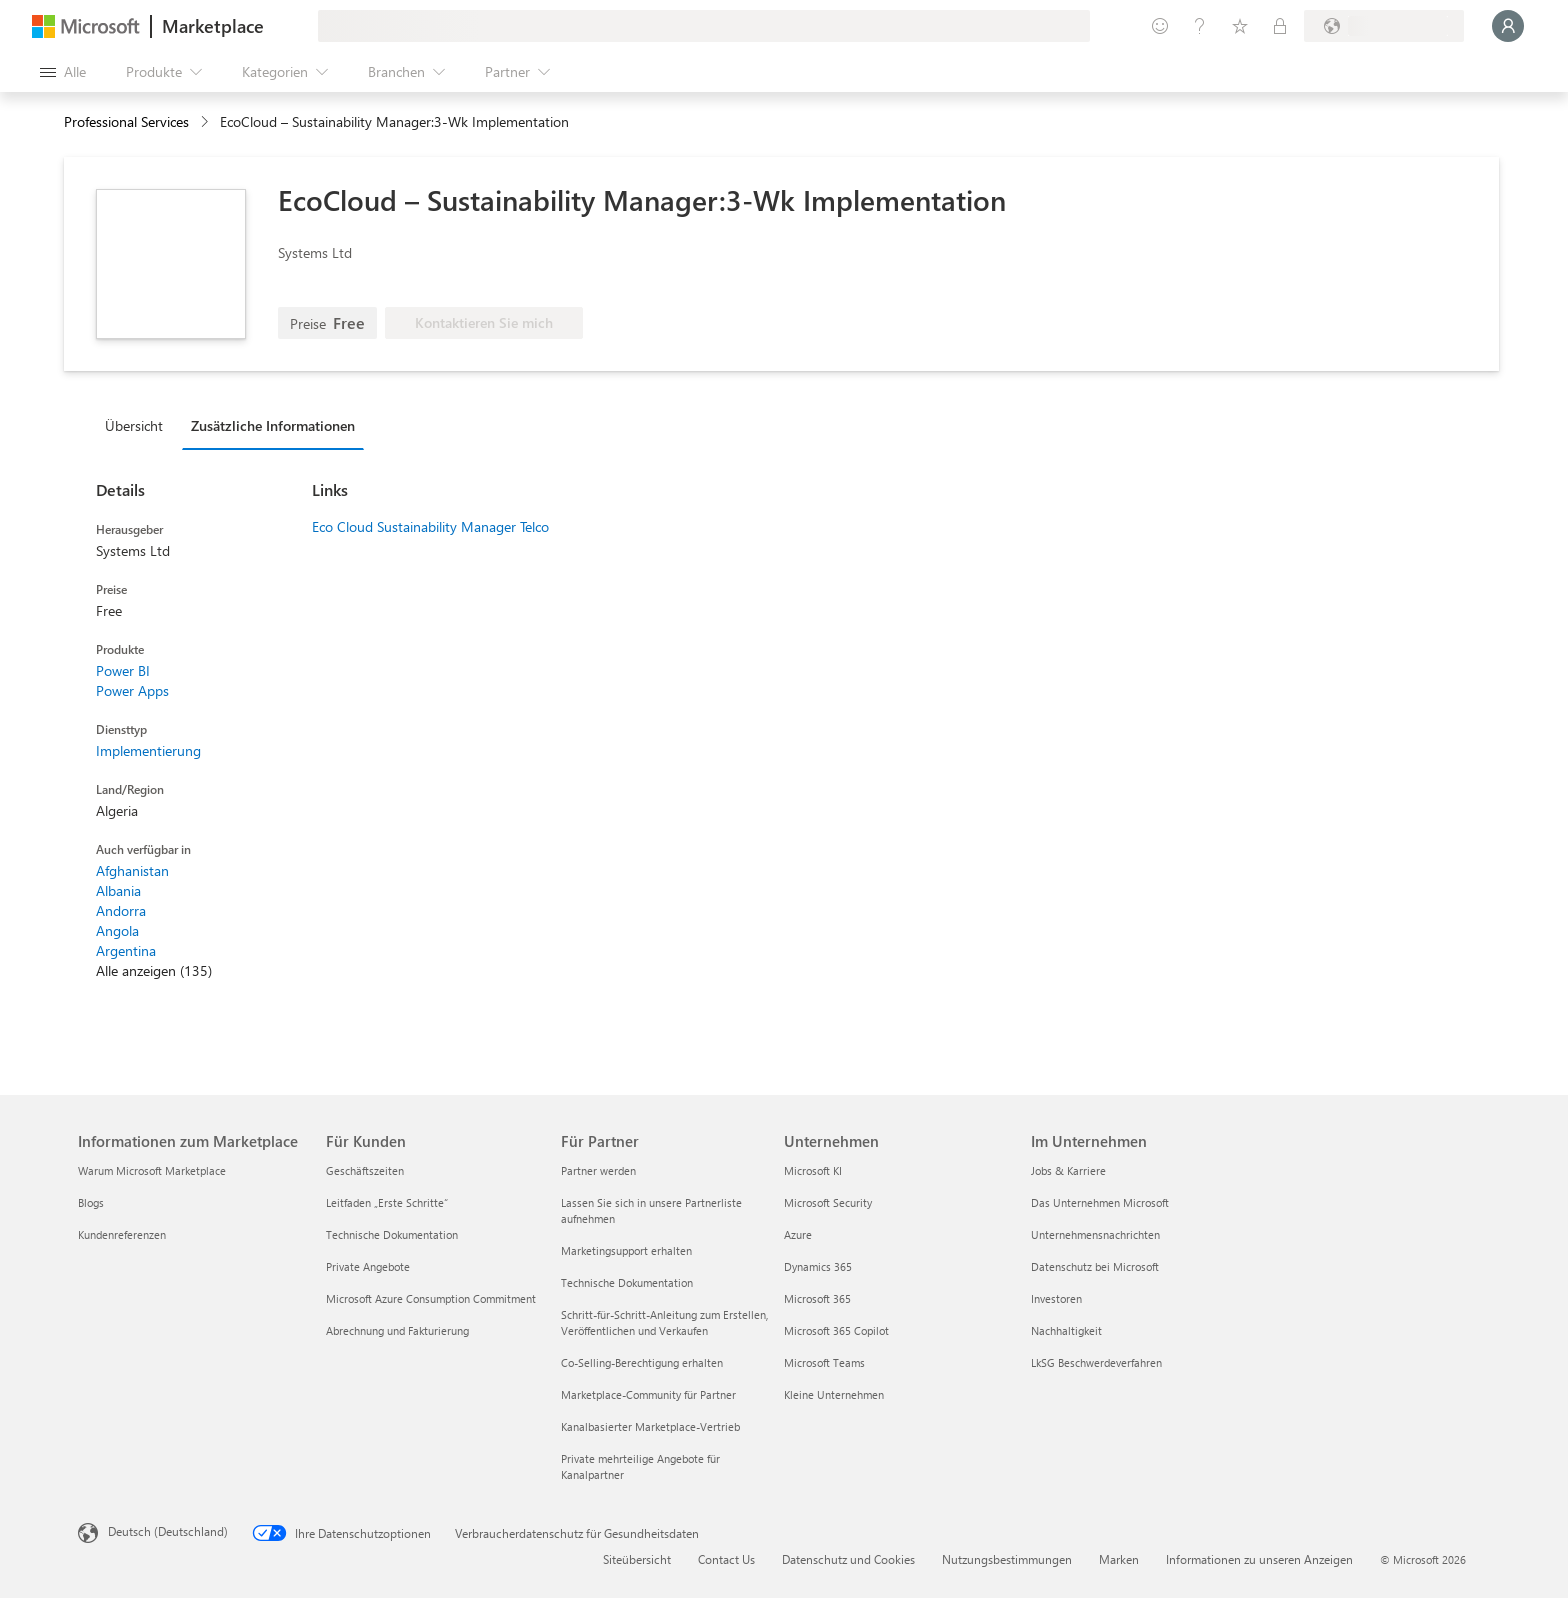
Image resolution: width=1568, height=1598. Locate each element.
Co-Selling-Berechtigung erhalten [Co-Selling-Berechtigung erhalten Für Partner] (642, 1362)
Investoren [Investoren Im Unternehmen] (1056, 1298)
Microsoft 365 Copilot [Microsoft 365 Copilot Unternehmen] (836, 1330)
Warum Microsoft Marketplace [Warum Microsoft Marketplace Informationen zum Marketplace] (152, 1170)
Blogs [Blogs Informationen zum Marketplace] (91, 1202)
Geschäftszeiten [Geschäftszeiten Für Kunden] (365, 1170)
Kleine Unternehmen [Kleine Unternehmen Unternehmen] (834, 1394)
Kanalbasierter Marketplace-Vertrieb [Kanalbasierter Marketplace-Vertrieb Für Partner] (650, 1426)
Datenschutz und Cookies (848, 1559)
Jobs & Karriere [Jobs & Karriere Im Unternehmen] (1068, 1170)
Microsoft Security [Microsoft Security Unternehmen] (828, 1202)
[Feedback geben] (1160, 26)
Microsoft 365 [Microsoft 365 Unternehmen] (817, 1298)
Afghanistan (132, 870)
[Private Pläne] (1280, 26)
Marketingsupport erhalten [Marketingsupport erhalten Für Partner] (626, 1250)
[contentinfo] (206, 122)
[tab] (139, 425)
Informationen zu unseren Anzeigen (1259, 1559)
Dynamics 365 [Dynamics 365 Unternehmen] (818, 1266)
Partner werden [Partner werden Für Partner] (598, 1170)
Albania (118, 890)
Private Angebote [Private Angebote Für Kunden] (368, 1266)
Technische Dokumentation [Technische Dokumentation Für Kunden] (392, 1234)
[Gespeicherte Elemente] (1240, 26)
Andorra (121, 910)
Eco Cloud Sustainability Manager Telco (430, 526)
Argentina (126, 950)
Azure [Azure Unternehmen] (798, 1234)
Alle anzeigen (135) (154, 970)
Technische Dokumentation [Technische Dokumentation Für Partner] (627, 1282)
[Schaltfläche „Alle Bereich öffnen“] (63, 72)
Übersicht (134, 425)
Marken (1119, 1559)
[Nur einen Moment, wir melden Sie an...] (1508, 26)
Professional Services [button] (126, 121)
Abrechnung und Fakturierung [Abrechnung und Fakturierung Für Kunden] (397, 1330)
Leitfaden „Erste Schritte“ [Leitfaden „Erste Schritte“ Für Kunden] (387, 1202)
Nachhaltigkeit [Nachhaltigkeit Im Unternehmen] (1066, 1330)
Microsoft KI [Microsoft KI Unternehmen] (813, 1170)
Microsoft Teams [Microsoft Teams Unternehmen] (824, 1362)
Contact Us (726, 1559)
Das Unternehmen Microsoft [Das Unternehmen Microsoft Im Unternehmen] (1100, 1202)
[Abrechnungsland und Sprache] (1384, 26)
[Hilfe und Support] (1200, 26)
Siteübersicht (637, 1559)
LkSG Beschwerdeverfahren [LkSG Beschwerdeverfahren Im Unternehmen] (1096, 1362)
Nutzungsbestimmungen (1007, 1559)
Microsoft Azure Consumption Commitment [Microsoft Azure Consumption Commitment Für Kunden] (431, 1298)
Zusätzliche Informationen (273, 425)
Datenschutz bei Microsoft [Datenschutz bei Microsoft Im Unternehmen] (1095, 1266)
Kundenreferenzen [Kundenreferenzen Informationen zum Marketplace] (122, 1234)
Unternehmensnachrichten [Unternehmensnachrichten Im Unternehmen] (1095, 1234)
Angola (117, 930)
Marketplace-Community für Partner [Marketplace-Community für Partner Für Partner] (648, 1394)
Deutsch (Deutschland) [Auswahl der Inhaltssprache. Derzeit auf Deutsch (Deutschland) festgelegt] (168, 1531)
